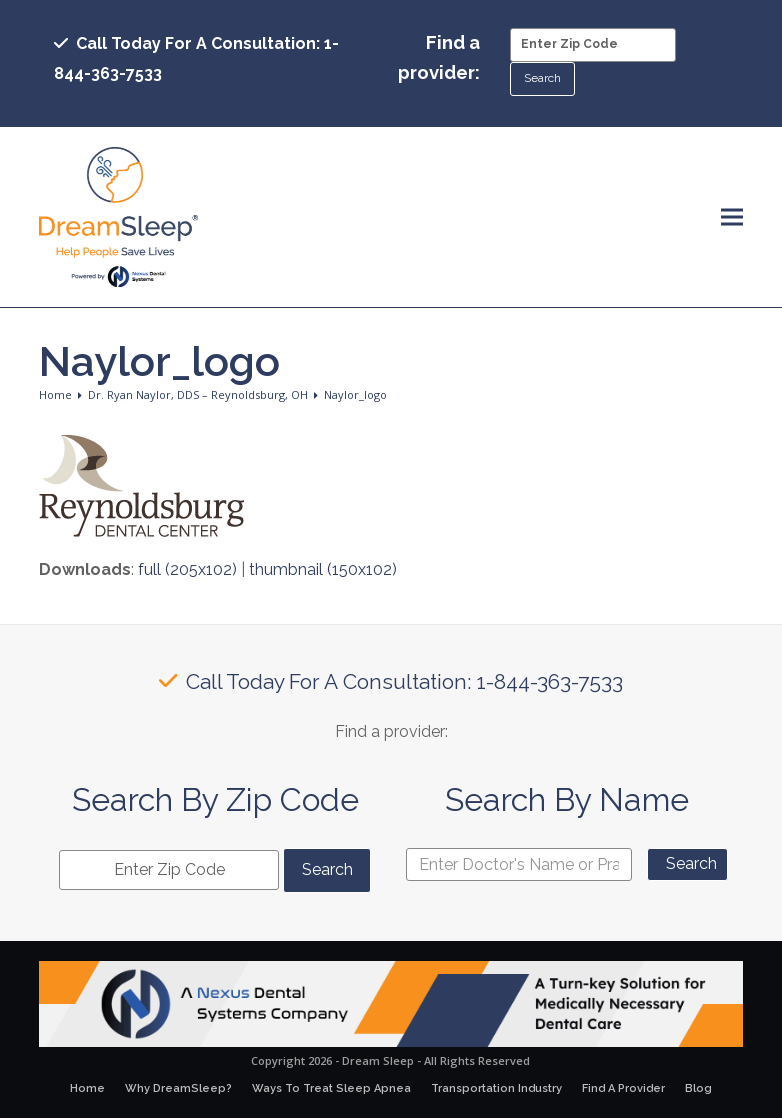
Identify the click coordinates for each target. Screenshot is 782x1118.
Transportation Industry (496, 1088)
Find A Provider (623, 1088)
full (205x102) (187, 569)
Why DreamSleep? (178, 1088)
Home (87, 1088)
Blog (698, 1088)
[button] (732, 217)
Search (691, 863)
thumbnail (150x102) (323, 569)
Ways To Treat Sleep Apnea (331, 1088)
